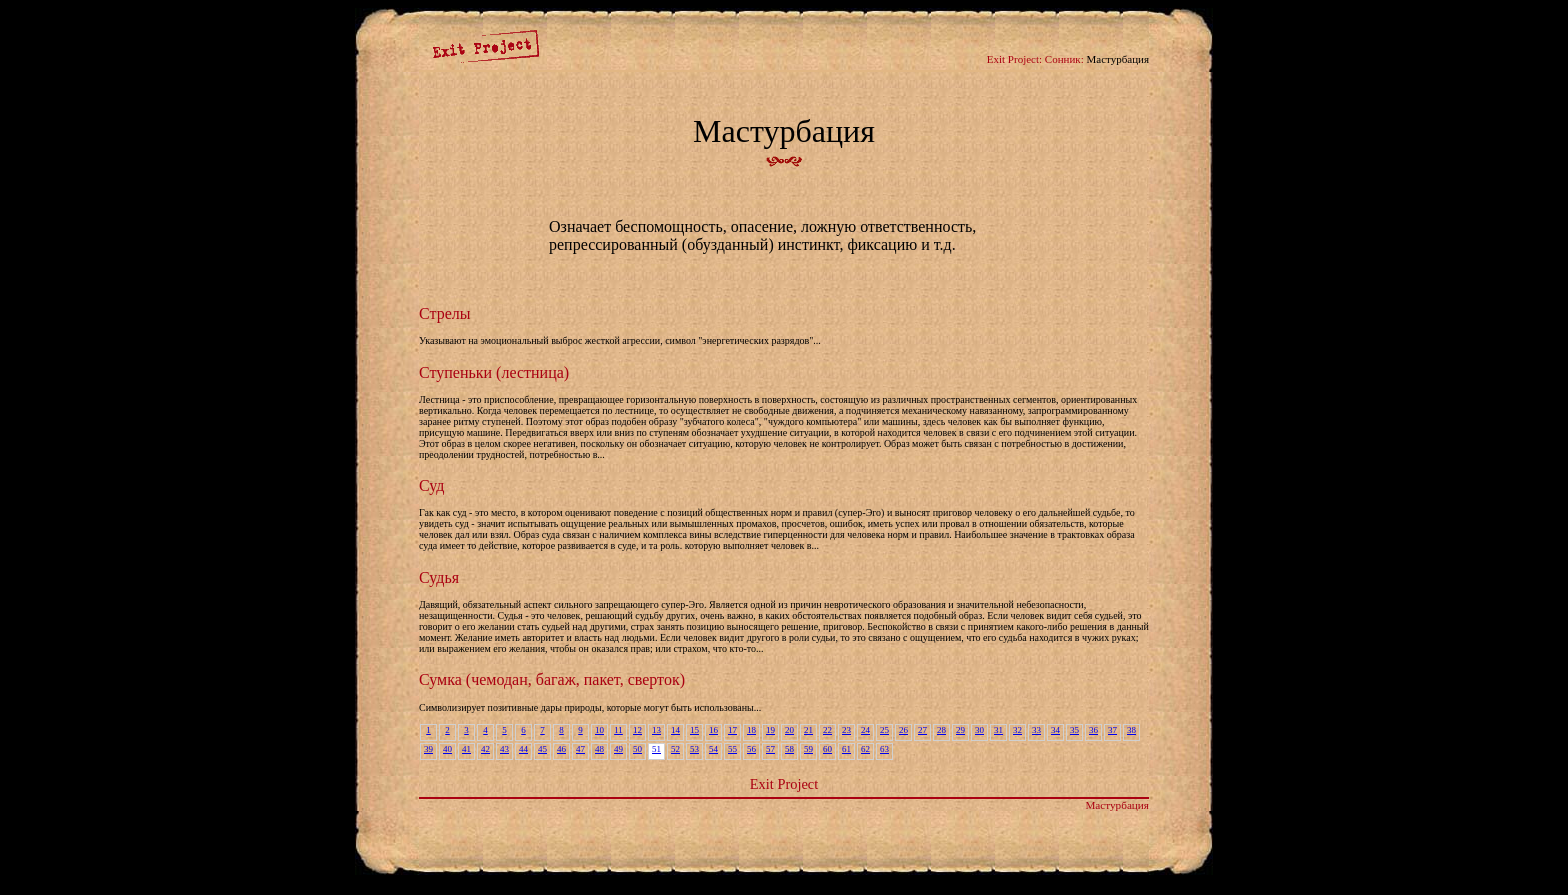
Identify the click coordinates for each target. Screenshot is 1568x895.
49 (618, 749)
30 (979, 730)
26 (903, 730)
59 (808, 749)
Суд (431, 485)
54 (713, 749)
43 (504, 749)
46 (561, 749)
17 (732, 730)
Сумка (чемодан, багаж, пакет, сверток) (552, 679)
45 (542, 749)
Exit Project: (1014, 59)
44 (523, 749)
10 (599, 730)
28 (941, 730)
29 (960, 730)
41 (466, 749)
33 (1036, 730)
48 (599, 749)
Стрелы (444, 313)
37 (1112, 730)
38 (1131, 730)
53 (694, 749)
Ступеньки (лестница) (494, 372)
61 (846, 749)
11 (618, 730)
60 (827, 749)
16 (713, 730)
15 (694, 730)
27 (922, 730)
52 (675, 749)
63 (884, 749)
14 (675, 730)
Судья (439, 577)
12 (637, 730)
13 (656, 730)
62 (865, 749)
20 (789, 730)
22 (827, 730)
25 (884, 730)
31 (998, 730)
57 (770, 749)
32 (1017, 730)
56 (751, 749)
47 (580, 749)
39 (428, 749)
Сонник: (1064, 59)
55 (732, 749)
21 (808, 730)
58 (789, 749)
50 (637, 749)
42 (485, 749)
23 (846, 730)
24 (865, 730)
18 (751, 730)
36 (1093, 730)
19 (770, 730)
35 (1074, 730)
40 (447, 749)
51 (656, 749)
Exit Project (784, 784)
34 (1055, 730)
